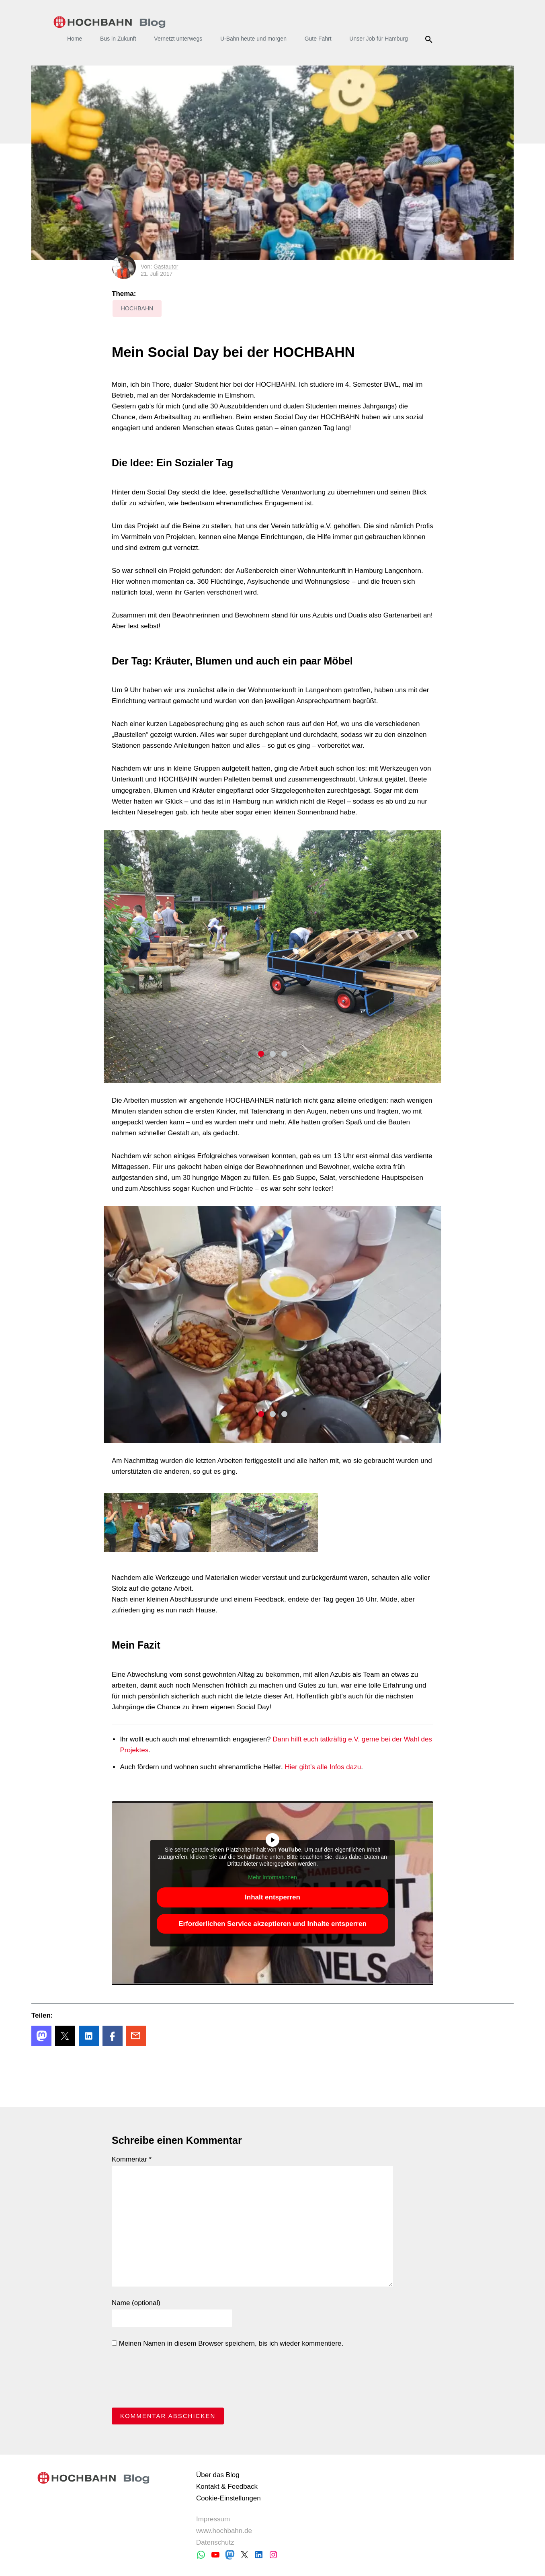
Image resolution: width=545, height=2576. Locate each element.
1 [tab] (261, 1054)
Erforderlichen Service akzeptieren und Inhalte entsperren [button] (272, 1923)
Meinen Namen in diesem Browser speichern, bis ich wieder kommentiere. (227, 2343)
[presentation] (173, 2380)
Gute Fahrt (318, 38)
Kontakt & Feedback (227, 2486)
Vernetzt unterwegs (178, 38)
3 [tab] (284, 1054)
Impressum (213, 2519)
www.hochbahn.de (224, 2531)
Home (74, 38)
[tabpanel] (272, 956)
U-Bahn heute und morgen (253, 38)
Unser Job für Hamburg (378, 38)
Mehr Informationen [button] (272, 1877)
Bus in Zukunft (118, 38)
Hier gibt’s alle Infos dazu (323, 1767)
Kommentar (132, 2159)
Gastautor (166, 266)
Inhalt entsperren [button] (272, 1897)
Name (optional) (136, 2303)
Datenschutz (215, 2542)
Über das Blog (218, 2475)
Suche (430, 39)
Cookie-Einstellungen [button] (228, 2498)
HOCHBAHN (109, 22)
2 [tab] (273, 1054)
